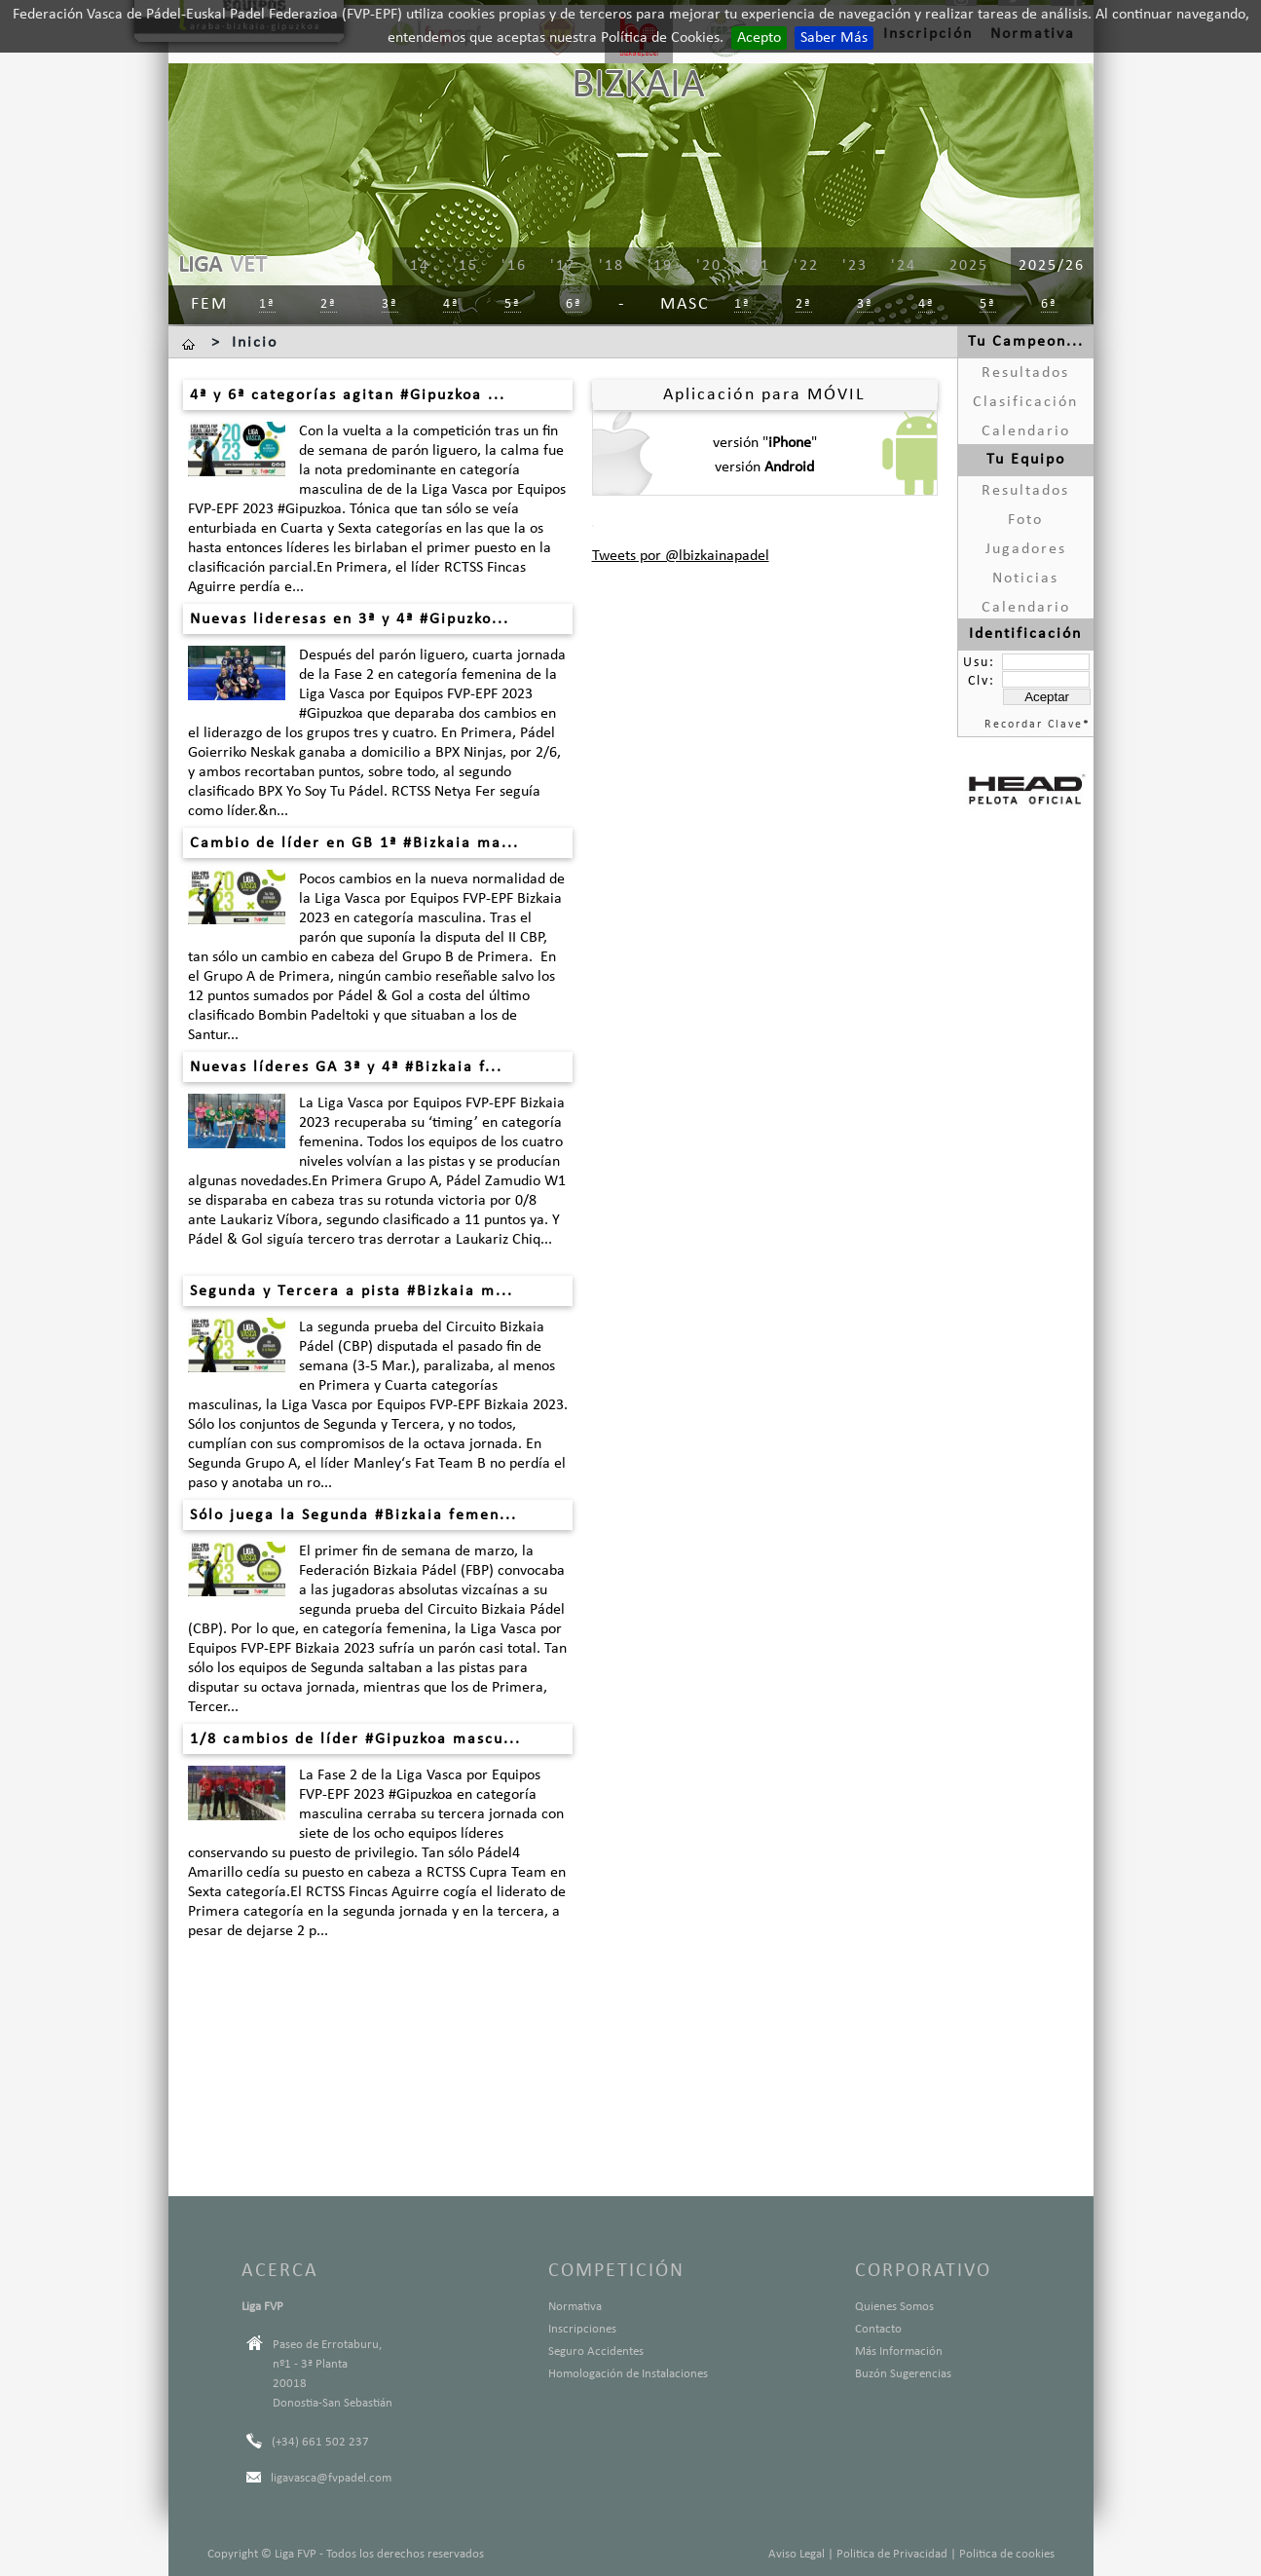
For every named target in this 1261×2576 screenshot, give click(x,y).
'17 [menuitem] (562, 266)
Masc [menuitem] (685, 304)
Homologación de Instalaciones (628, 2374)
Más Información (899, 2351)
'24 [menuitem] (903, 266)
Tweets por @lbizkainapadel (680, 556)
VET (248, 266)
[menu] (709, 266)
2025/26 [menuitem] (1052, 266)
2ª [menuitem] (328, 304)
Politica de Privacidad (891, 2554)
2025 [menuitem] (968, 266)
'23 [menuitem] (855, 266)
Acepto (759, 38)
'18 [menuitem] (611, 266)
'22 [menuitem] (806, 266)
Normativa (575, 2306)
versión (764, 467)
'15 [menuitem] (465, 266)
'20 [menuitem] (709, 266)
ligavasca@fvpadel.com (331, 2478)
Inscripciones (582, 2329)
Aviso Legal (796, 2554)
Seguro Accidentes (596, 2351)
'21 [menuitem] (757, 266)
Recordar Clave (1033, 724)
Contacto (878, 2329)
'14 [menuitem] (416, 266)
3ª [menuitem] (390, 304)
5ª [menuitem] (512, 304)
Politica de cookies (1007, 2554)
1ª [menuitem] (267, 304)
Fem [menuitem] (209, 304)
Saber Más (834, 38)
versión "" (765, 443)
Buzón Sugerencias (903, 2374)
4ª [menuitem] (451, 304)
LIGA (200, 266)
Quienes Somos (894, 2306)
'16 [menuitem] (514, 266)
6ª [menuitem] (574, 304)
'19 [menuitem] (660, 266)
